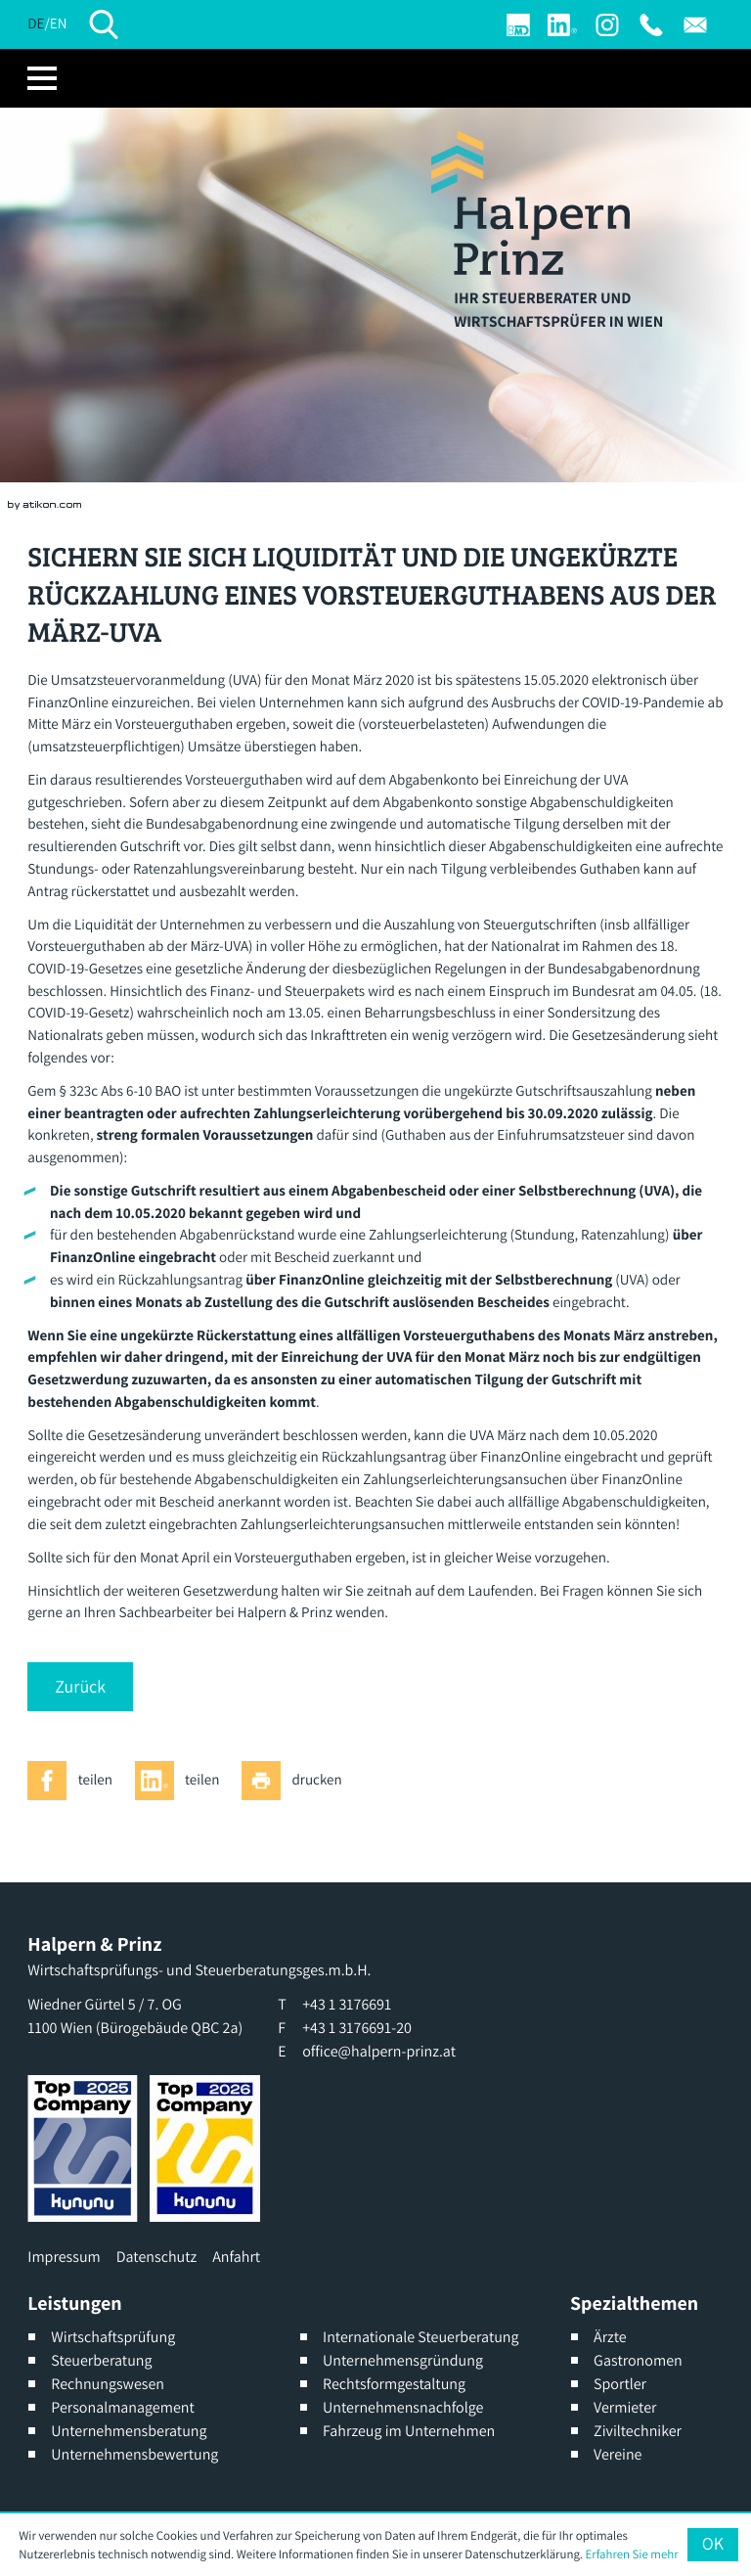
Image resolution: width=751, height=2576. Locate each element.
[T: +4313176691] (651, 25)
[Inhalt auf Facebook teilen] (75, 1780)
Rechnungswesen (107, 2383)
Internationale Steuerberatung (421, 2337)
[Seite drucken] (297, 1780)
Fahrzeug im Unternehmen (409, 2430)
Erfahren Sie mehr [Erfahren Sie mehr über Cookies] (632, 2554)
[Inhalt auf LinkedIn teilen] (183, 1780)
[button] (80, 1686)
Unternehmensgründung (403, 2360)
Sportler (620, 2383)
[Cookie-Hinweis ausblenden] (712, 2544)
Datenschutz (156, 2256)
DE (35, 24)
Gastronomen (638, 2360)
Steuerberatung (101, 2360)
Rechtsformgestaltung (394, 2383)
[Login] (518, 25)
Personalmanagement (123, 2407)
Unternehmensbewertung (134, 2454)
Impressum (63, 2256)
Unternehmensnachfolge (403, 2407)
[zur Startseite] (530, 202)
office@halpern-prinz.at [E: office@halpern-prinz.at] (379, 2051)
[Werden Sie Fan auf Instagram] (607, 25)
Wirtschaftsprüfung (113, 2337)
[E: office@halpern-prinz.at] (695, 25)
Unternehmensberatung (128, 2430)
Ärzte (610, 2337)
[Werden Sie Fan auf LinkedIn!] (562, 25)
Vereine (617, 2454)
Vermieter (625, 2407)
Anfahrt (236, 2256)
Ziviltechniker (638, 2430)
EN (58, 24)
